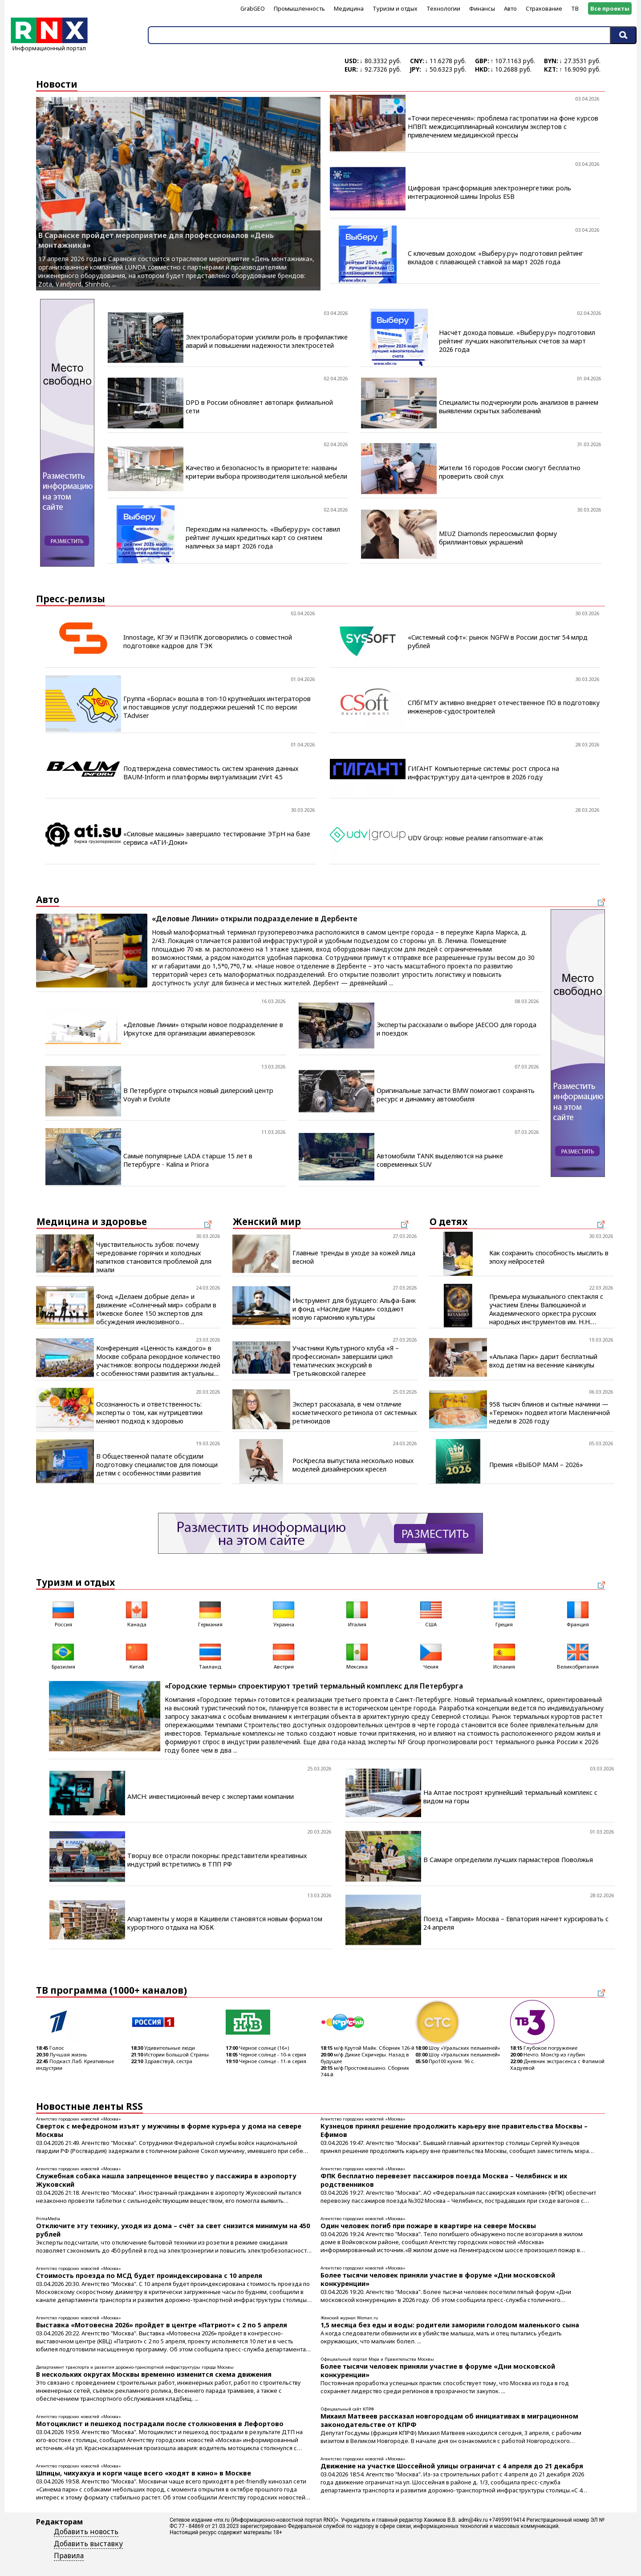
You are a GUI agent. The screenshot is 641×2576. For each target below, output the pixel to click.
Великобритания (578, 1655)
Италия (357, 1613)
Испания (504, 1655)
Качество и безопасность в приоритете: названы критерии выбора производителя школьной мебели (266, 472)
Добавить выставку (88, 2543)
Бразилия (63, 1655)
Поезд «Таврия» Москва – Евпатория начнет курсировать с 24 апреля (516, 1923)
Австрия (283, 1655)
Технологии (443, 8)
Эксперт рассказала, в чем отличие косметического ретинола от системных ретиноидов (354, 1412)
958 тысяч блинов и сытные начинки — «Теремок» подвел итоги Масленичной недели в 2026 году (549, 1412)
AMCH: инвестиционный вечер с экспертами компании (210, 1796)
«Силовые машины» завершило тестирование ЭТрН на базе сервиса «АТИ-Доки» (216, 838)
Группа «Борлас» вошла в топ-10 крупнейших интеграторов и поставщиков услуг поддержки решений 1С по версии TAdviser (217, 707)
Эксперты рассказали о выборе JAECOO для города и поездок (456, 1028)
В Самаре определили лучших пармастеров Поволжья (508, 1859)
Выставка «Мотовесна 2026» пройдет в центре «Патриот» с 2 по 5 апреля (161, 2325)
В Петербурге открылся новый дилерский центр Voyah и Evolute (198, 1094)
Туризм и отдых (395, 8)
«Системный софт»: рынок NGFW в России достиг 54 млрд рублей (498, 641)
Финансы (482, 8)
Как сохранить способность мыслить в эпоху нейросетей (549, 1257)
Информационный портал (49, 45)
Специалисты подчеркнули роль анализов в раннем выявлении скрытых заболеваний (518, 406)
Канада (137, 1613)
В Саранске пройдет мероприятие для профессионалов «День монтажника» (156, 240)
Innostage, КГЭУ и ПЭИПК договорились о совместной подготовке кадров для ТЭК (207, 641)
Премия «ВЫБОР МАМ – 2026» (536, 1464)
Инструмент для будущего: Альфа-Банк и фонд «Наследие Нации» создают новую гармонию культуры (354, 1309)
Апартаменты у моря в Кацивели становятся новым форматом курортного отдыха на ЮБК (224, 1923)
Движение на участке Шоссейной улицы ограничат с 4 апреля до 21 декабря (451, 2466)
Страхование (544, 8)
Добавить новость (86, 2531)
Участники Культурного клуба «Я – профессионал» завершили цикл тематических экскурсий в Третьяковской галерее (345, 1361)
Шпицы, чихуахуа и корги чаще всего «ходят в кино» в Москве (143, 2473)
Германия (210, 1613)
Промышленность (299, 8)
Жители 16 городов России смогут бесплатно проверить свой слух (509, 472)
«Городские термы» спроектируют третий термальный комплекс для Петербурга (314, 1686)
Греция (504, 1613)
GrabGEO (252, 8)
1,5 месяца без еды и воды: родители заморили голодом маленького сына (449, 2325)
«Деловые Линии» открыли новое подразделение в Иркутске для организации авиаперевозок (203, 1028)
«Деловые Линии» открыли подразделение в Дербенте (254, 918)
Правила (69, 2555)
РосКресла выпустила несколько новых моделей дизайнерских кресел (353, 1464)
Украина (283, 1613)
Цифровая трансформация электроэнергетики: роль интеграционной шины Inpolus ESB (489, 192)
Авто (510, 8)
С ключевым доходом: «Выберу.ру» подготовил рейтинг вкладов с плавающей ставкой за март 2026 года (495, 257)
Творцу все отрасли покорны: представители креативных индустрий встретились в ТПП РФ (217, 1859)
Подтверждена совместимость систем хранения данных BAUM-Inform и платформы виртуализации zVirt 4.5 (210, 772)
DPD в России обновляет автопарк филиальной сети (259, 406)
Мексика (357, 1655)
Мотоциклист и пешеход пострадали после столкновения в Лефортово (160, 2423)
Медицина (349, 8)
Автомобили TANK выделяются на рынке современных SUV (440, 1160)
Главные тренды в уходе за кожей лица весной (353, 1257)
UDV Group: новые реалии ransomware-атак (475, 838)
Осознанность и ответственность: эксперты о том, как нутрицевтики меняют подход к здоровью (149, 1412)
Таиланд (210, 1655)
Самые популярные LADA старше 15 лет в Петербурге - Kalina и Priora (187, 1160)
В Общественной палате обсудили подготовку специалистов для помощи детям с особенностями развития (157, 1464)
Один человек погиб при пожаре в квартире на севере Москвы (428, 2225)
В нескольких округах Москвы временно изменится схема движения (154, 2374)
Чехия (431, 1655)
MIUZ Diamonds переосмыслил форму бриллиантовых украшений (498, 537)
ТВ (575, 8)
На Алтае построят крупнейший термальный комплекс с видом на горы (510, 1796)
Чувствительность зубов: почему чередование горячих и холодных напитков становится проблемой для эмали (153, 1257)
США (431, 1613)
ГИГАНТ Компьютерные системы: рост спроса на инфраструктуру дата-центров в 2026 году (483, 772)
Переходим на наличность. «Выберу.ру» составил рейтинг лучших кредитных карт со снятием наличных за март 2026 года (263, 537)
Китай (137, 1655)
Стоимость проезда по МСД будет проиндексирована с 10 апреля (149, 2275)
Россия (63, 1613)
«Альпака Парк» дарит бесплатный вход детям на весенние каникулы (543, 1360)
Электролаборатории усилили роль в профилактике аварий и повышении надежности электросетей (267, 341)
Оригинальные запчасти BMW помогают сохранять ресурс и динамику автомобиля (456, 1094)
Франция (578, 1613)
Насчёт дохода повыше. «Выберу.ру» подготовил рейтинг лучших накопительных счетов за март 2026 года (517, 341)
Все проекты (609, 8)
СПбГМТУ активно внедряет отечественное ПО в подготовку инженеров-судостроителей (504, 706)
